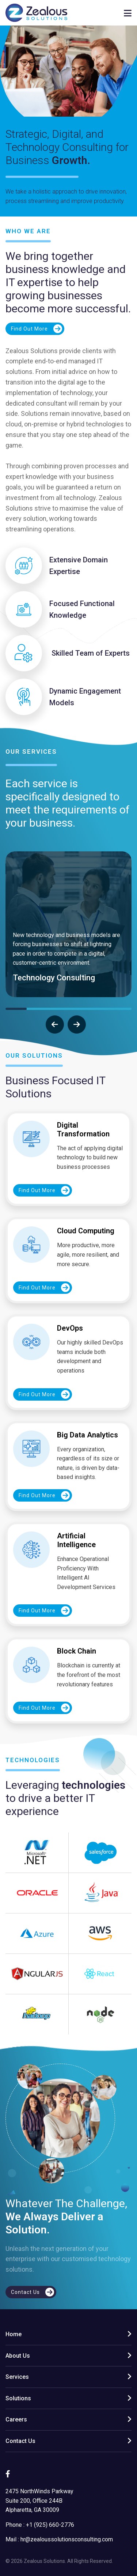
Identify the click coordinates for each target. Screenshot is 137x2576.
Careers (16, 2419)
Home (13, 2334)
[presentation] (55, 1024)
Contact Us (20, 2441)
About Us (17, 2355)
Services (17, 2376)
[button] (16, 1009)
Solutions (18, 2398)
